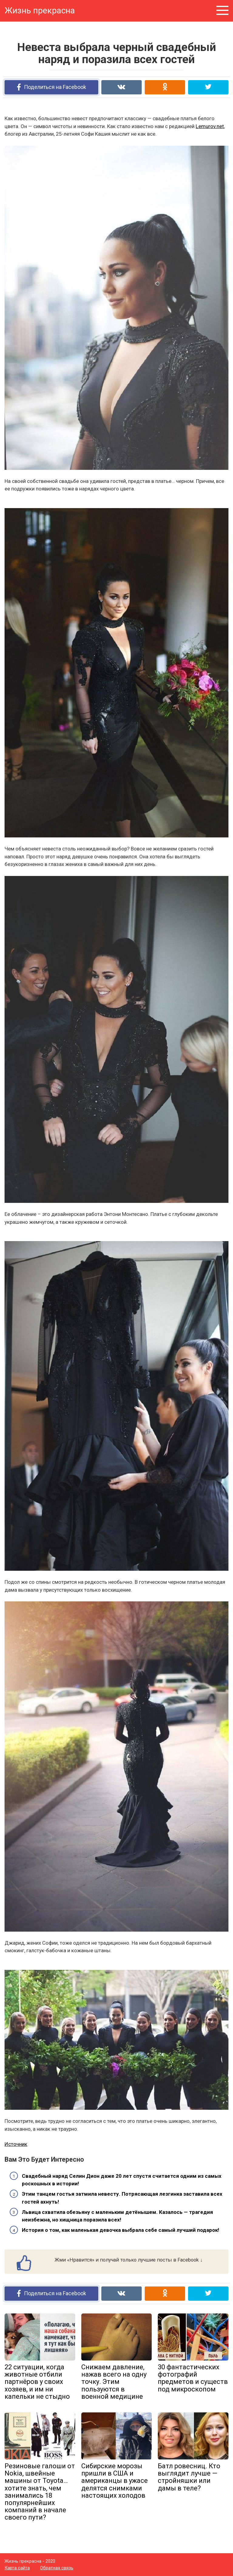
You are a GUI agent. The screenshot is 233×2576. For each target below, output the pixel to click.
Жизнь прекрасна (40, 10)
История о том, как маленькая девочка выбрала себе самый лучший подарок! (120, 2230)
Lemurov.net (210, 126)
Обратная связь (56, 2568)
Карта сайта (17, 2568)
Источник (16, 2144)
